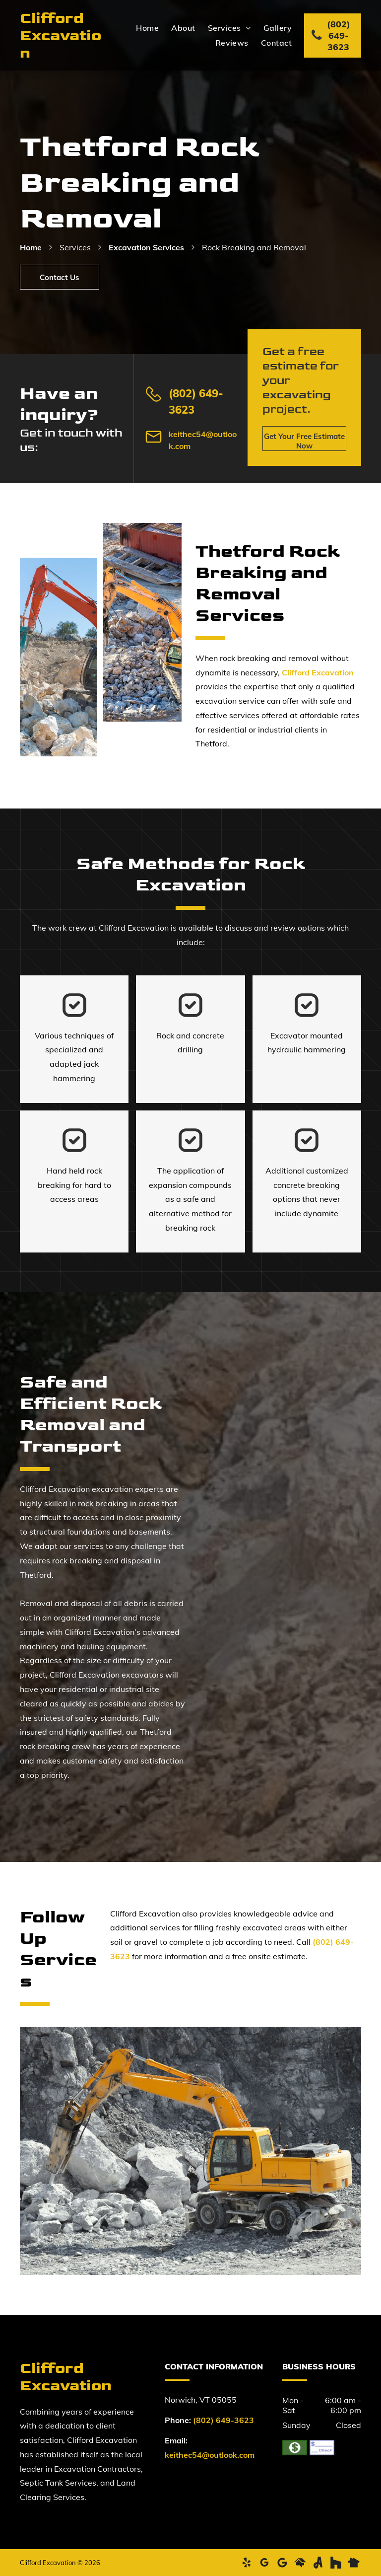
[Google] (282, 2562)
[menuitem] (141, 27)
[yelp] (246, 2562)
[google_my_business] (264, 2562)
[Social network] (300, 2562)
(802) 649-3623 (223, 2420)
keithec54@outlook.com (209, 2455)
